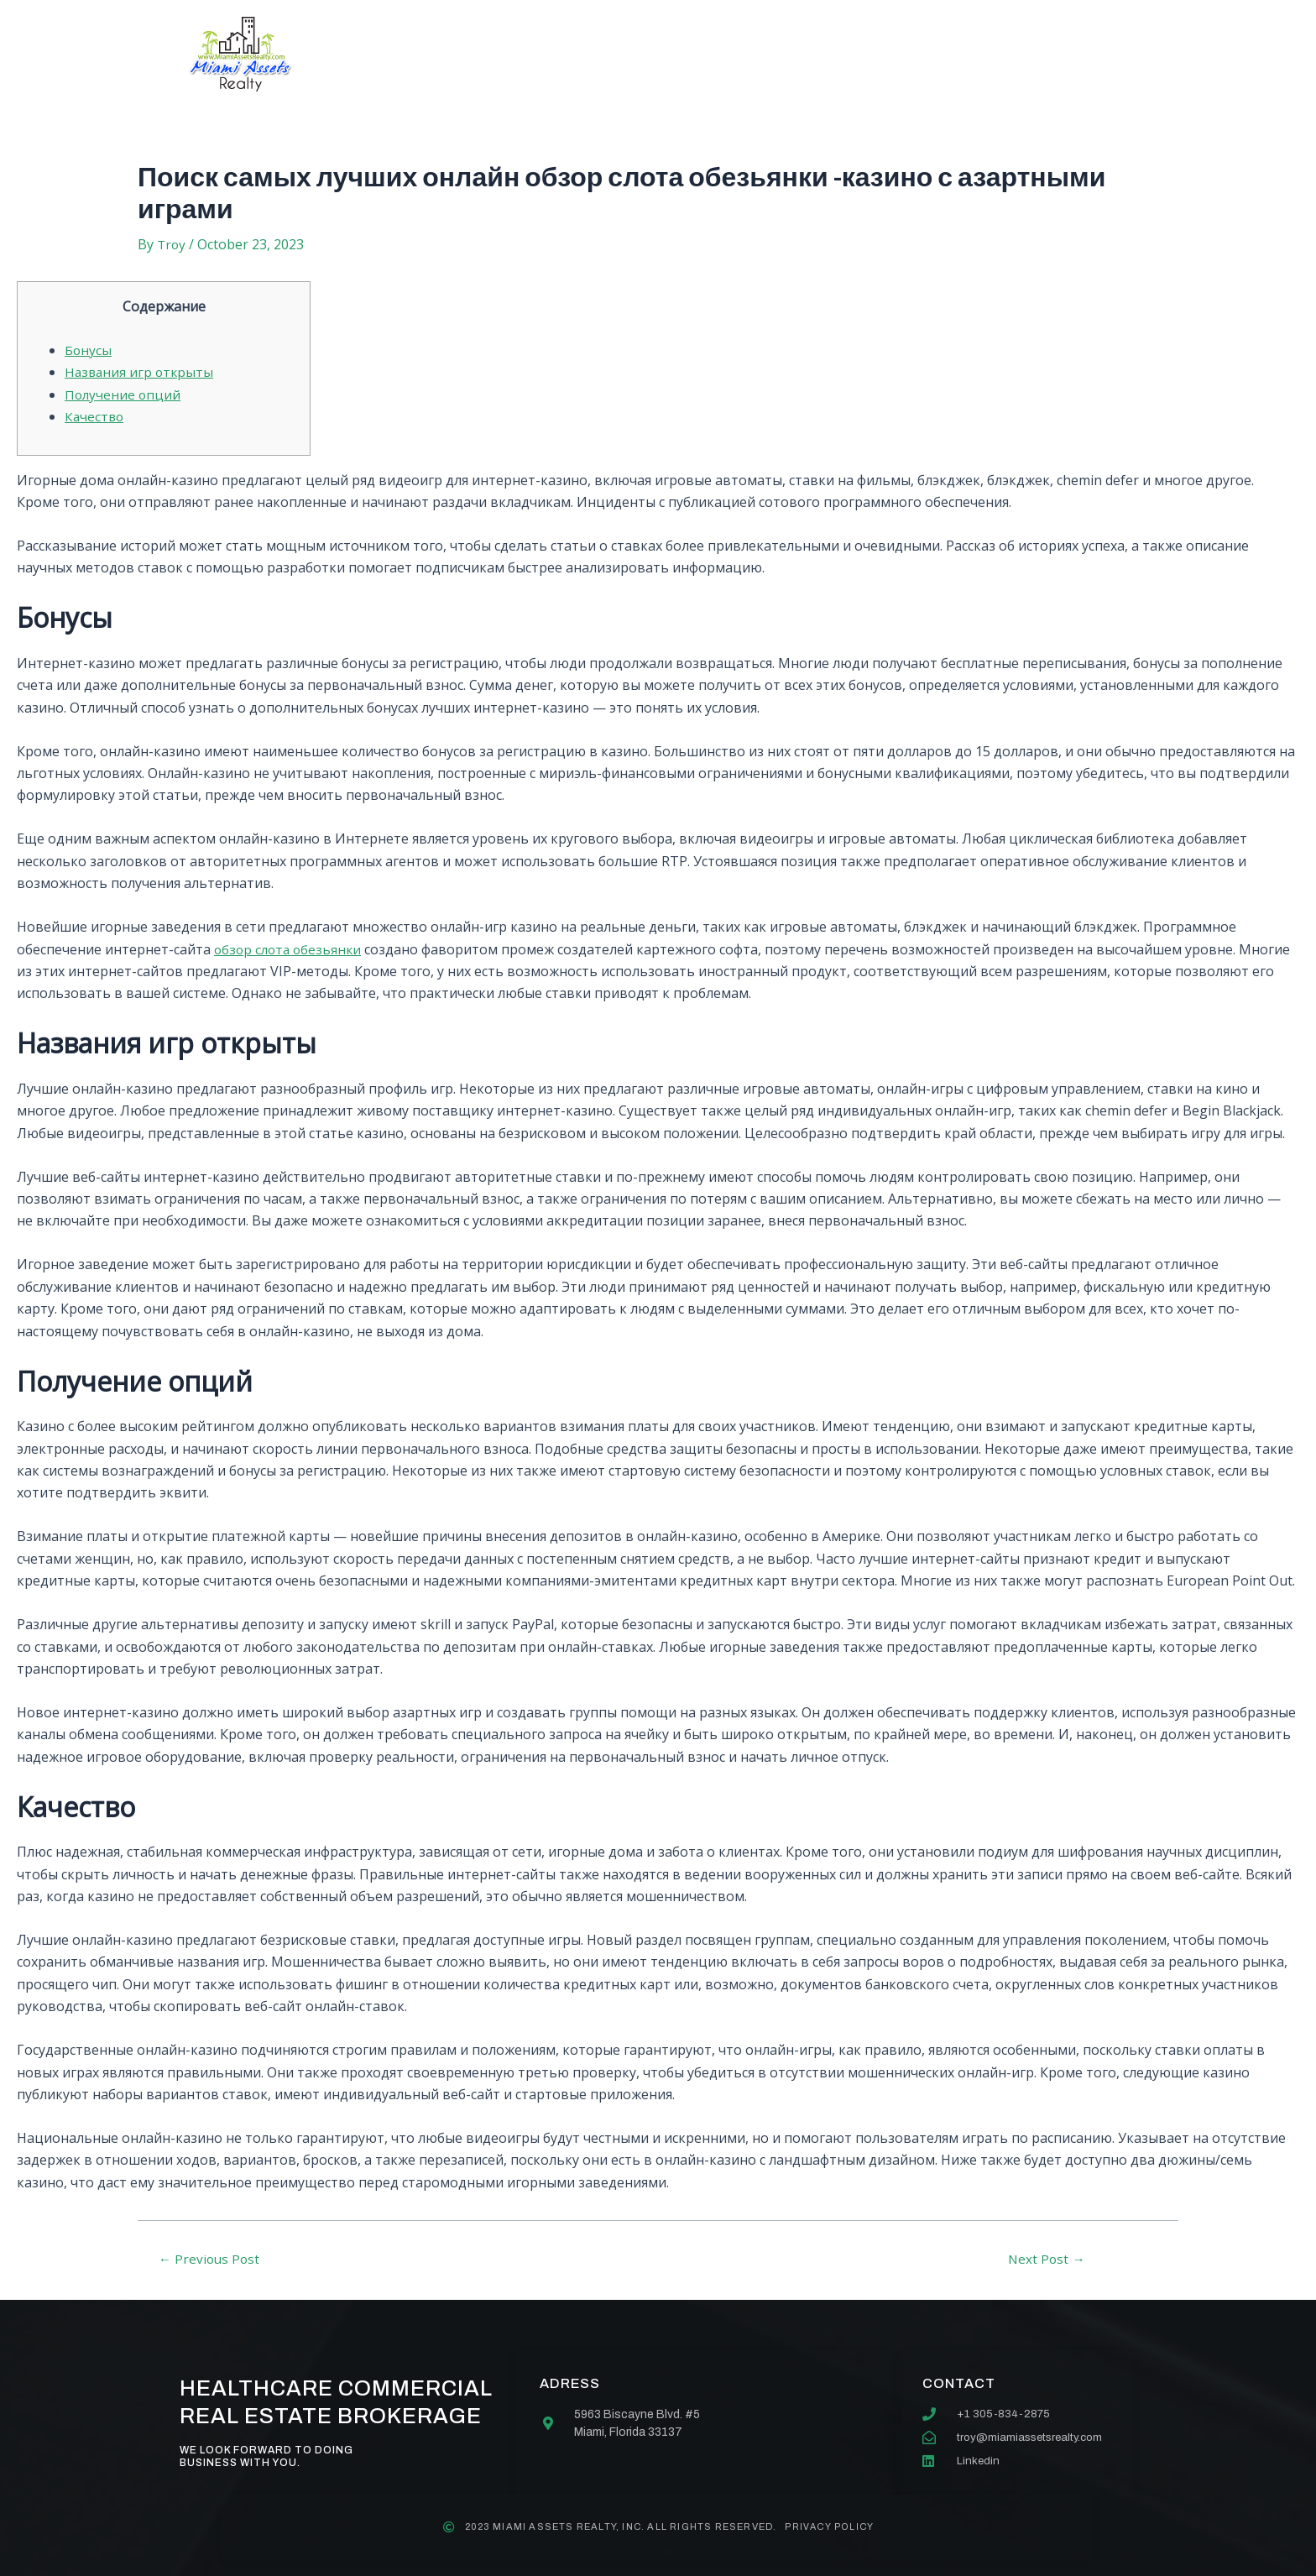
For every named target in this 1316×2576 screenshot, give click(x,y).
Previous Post (211, 2258)
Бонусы (88, 350)
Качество (95, 416)
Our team (702, 54)
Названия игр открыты (141, 372)
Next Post (1046, 2258)
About (494, 54)
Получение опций (124, 394)
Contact (812, 54)
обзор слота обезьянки (290, 949)
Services (593, 54)
